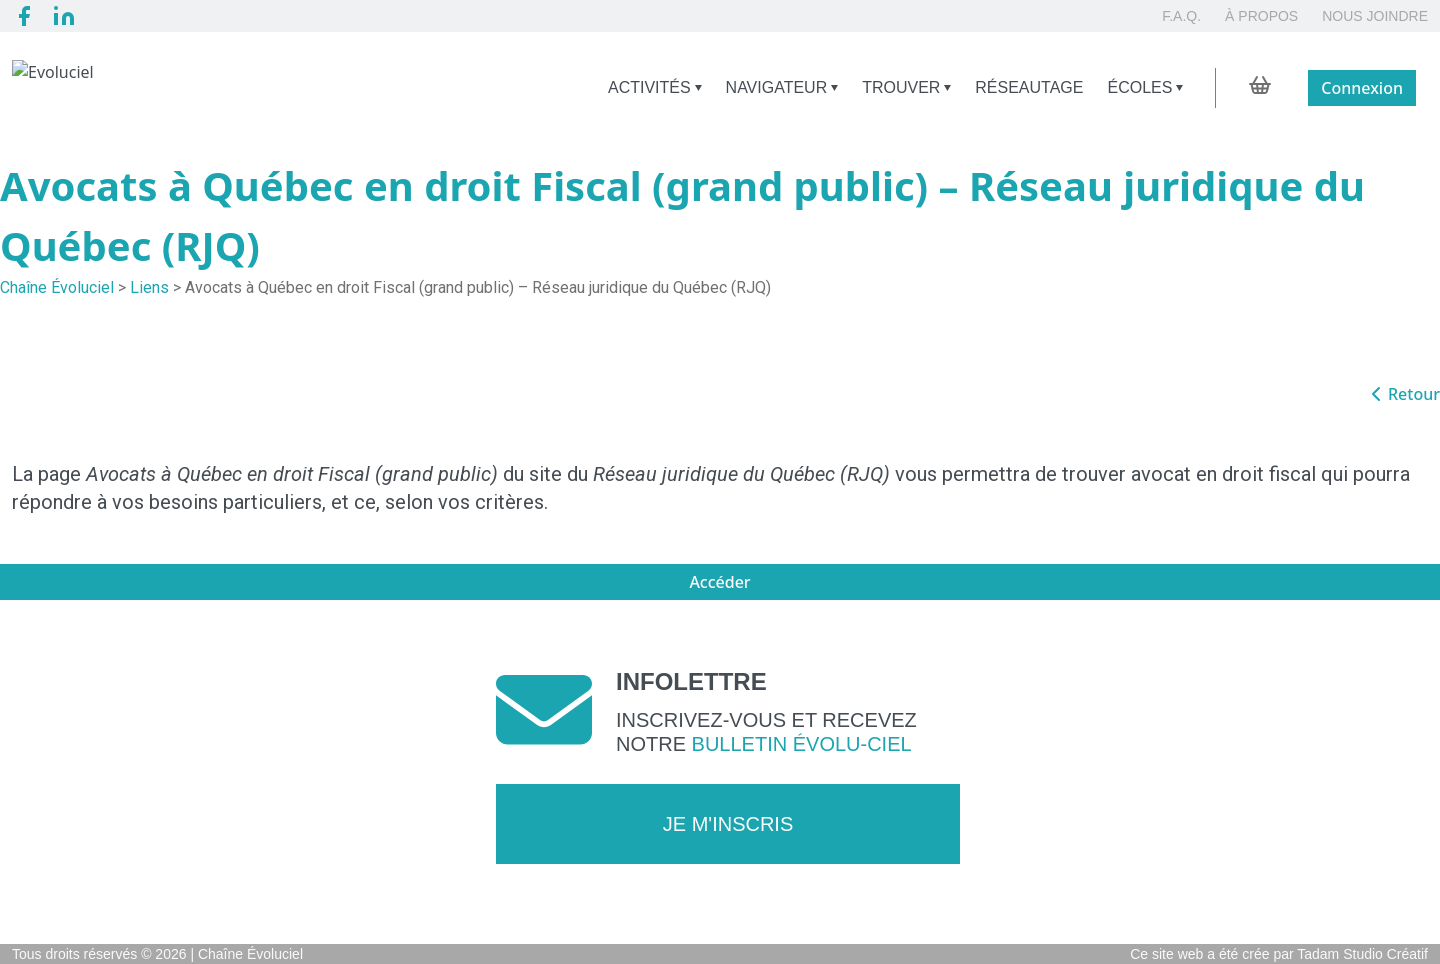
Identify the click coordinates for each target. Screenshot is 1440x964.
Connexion (1362, 88)
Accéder (719, 582)
